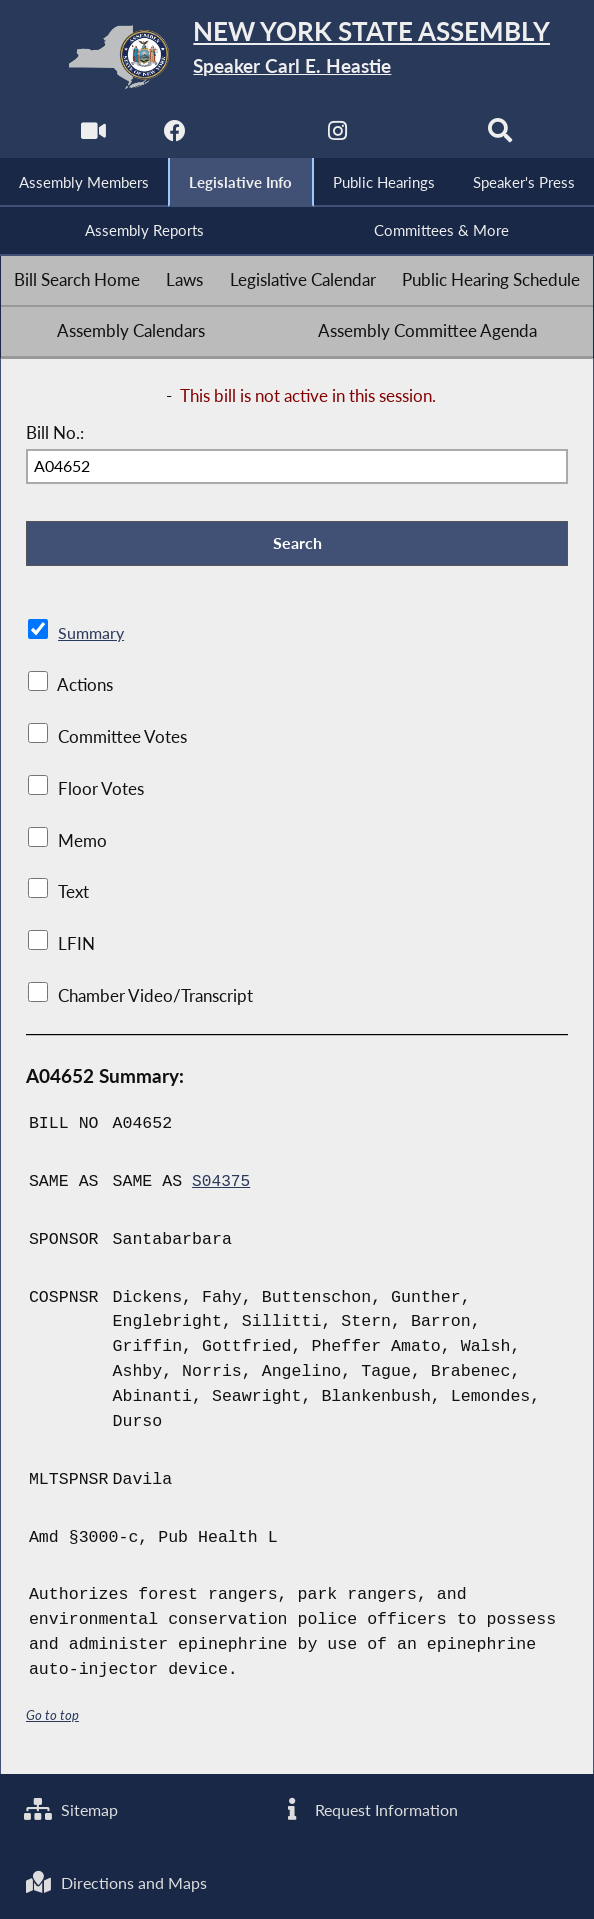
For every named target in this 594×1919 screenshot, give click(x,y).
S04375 (222, 1186)
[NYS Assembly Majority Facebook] (173, 135)
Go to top (53, 1719)
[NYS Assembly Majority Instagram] (338, 135)
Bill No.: (55, 436)
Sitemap (73, 1807)
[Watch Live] (91, 135)
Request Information (370, 1807)
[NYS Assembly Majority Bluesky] (420, 135)
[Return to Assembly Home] (297, 56)
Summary (92, 639)
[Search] (502, 135)
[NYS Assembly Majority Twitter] (255, 135)
